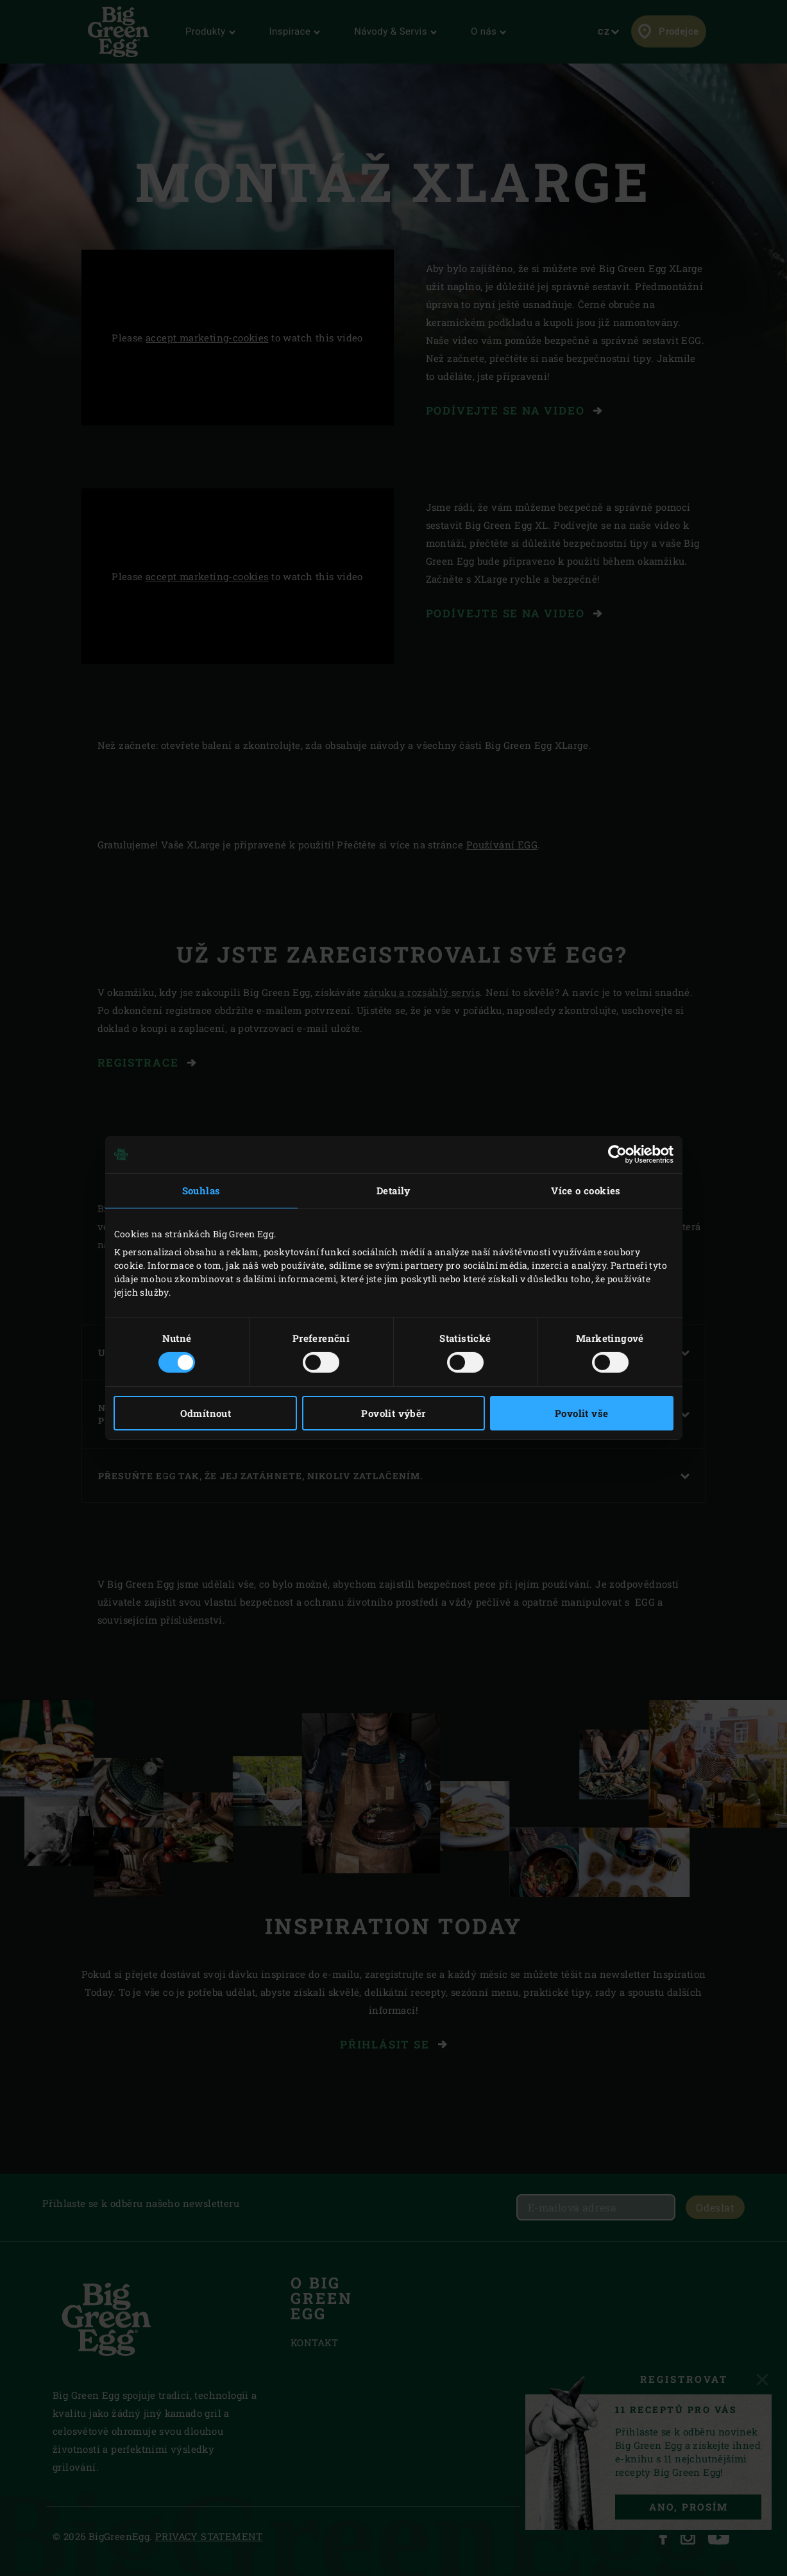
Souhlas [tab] (201, 1190)
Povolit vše (581, 1413)
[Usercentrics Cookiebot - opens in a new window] (617, 1154)
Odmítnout (206, 1413)
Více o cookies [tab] (586, 1190)
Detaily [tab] (393, 1190)
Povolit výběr (393, 1413)
